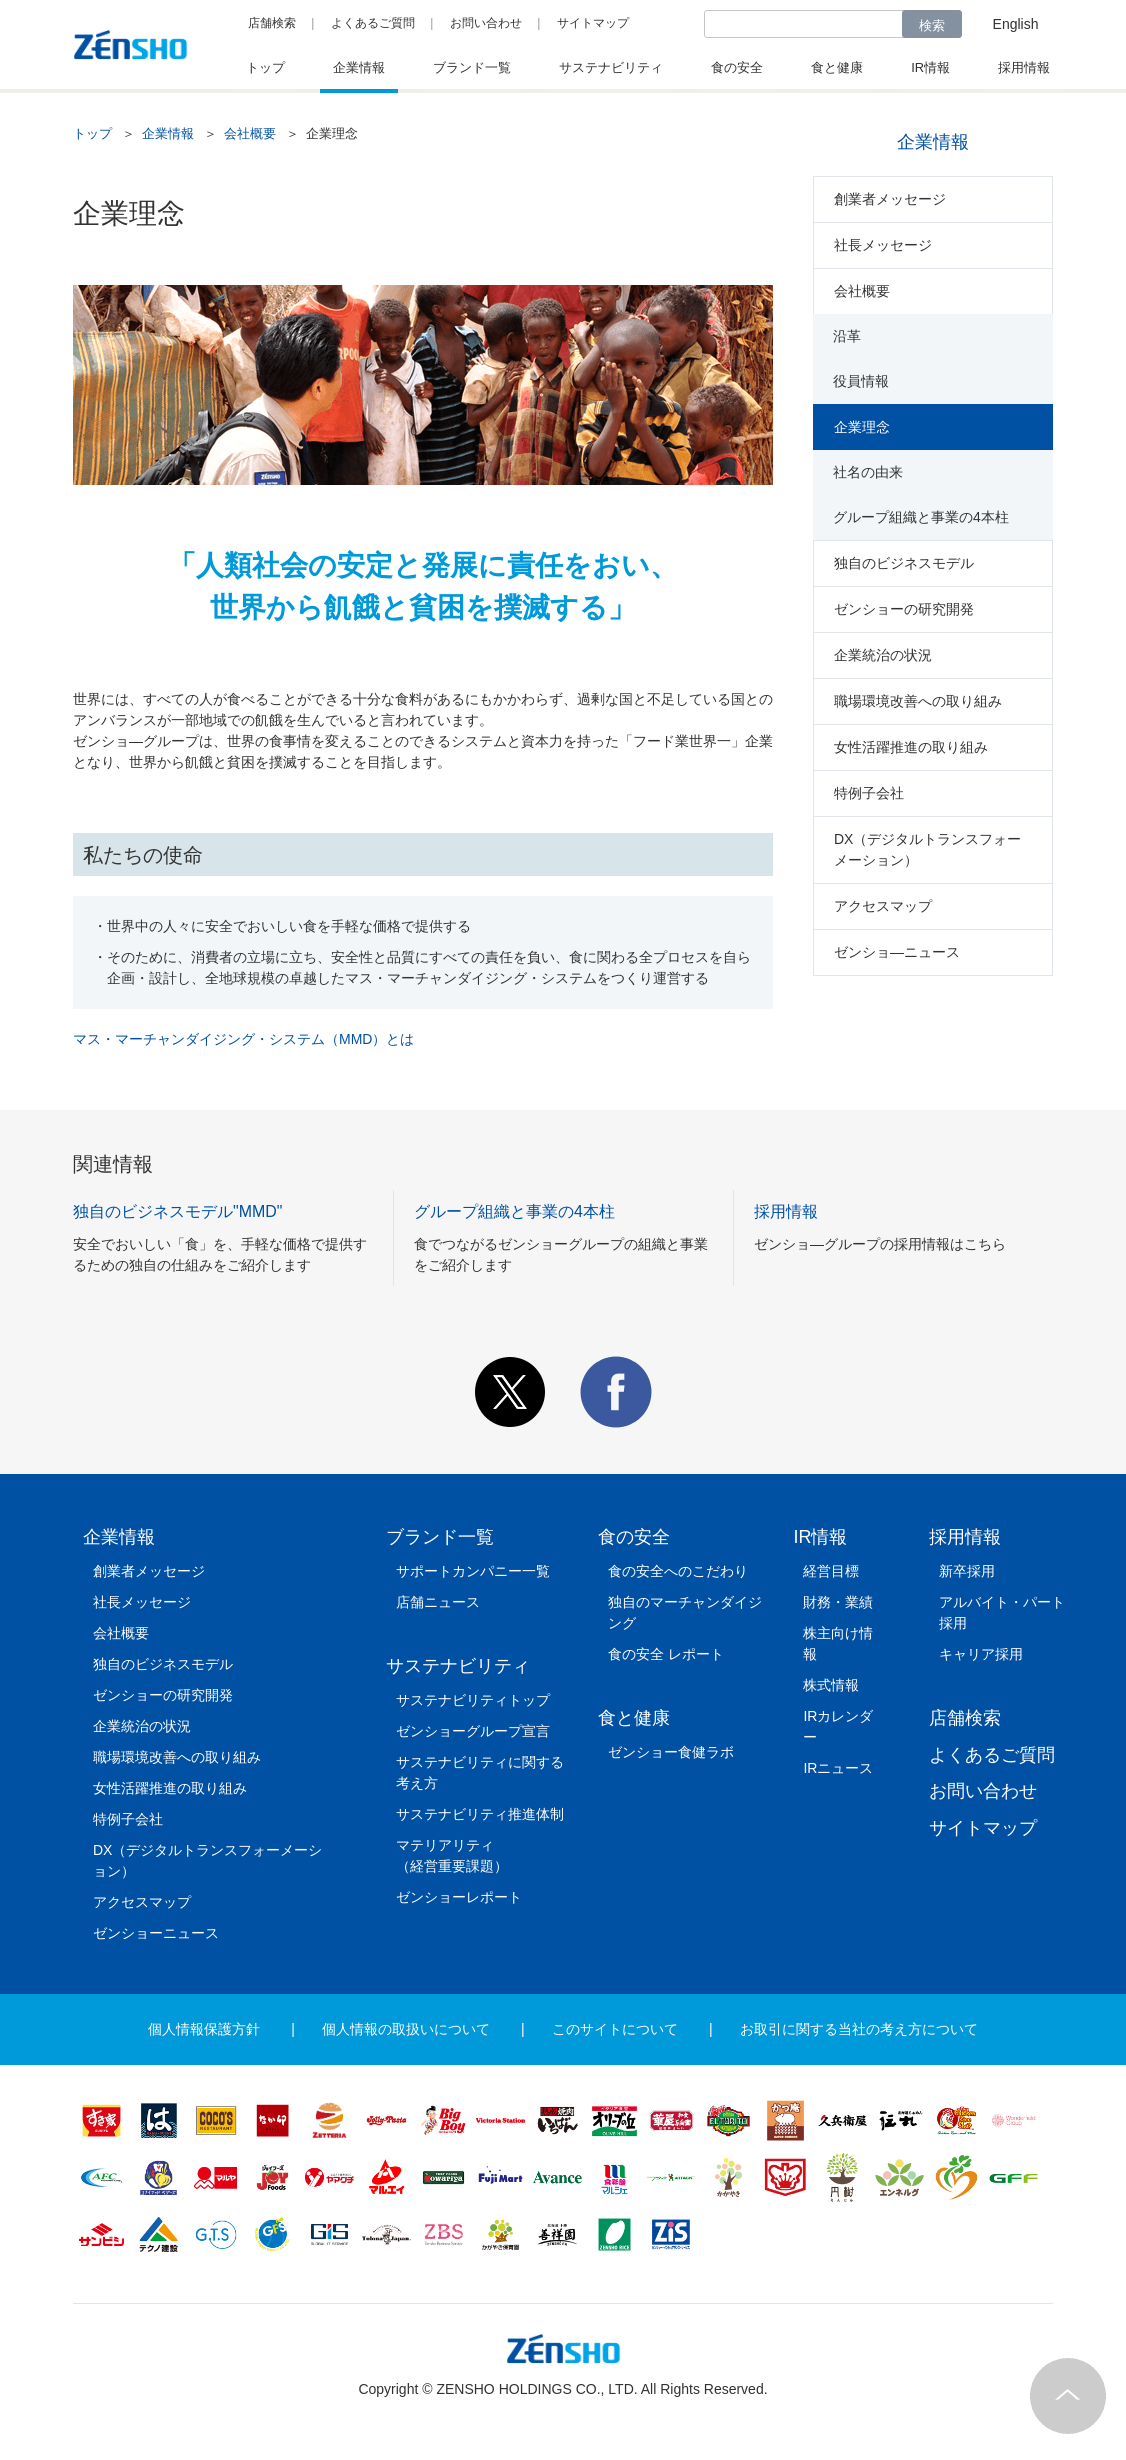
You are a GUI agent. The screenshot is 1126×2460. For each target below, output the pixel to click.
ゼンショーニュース (156, 1933)
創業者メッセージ (890, 199)
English (1016, 24)
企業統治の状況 (883, 655)
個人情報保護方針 (204, 2029)
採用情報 (965, 1537)
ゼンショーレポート (459, 1897)
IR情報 (820, 1537)
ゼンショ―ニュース (897, 952)
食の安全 (634, 1537)
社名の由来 (868, 472)
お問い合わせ (486, 23)
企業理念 (862, 427)
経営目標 (831, 1571)
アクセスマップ (883, 906)
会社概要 (250, 133)
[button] (510, 1423)
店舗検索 (272, 23)
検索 (932, 25)
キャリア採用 (981, 1654)
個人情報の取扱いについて (406, 2029)
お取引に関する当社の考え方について (859, 2029)
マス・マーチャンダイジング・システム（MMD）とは (243, 1039)
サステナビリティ (458, 1666)
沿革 (847, 336)
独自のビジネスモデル (904, 563)
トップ (92, 133)
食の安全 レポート (666, 1654)
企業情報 (168, 133)
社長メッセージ (883, 245)
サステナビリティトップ (473, 1700)
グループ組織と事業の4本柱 (921, 517)
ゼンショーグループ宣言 (473, 1731)
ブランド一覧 (440, 1537)
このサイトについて (615, 2029)
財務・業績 (838, 1602)
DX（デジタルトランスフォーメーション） (927, 849)
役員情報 (861, 381)
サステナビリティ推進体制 (480, 1814)
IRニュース (838, 1768)
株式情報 (831, 1685)
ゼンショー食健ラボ (671, 1752)
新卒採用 (967, 1571)
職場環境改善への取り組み (918, 701)
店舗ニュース (438, 1602)
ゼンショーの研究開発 (904, 609)
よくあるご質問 (373, 23)
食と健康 (634, 1718)
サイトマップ (593, 23)
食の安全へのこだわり (678, 1571)
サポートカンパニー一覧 (473, 1571)
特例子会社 (869, 793)
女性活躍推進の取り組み (911, 747)
